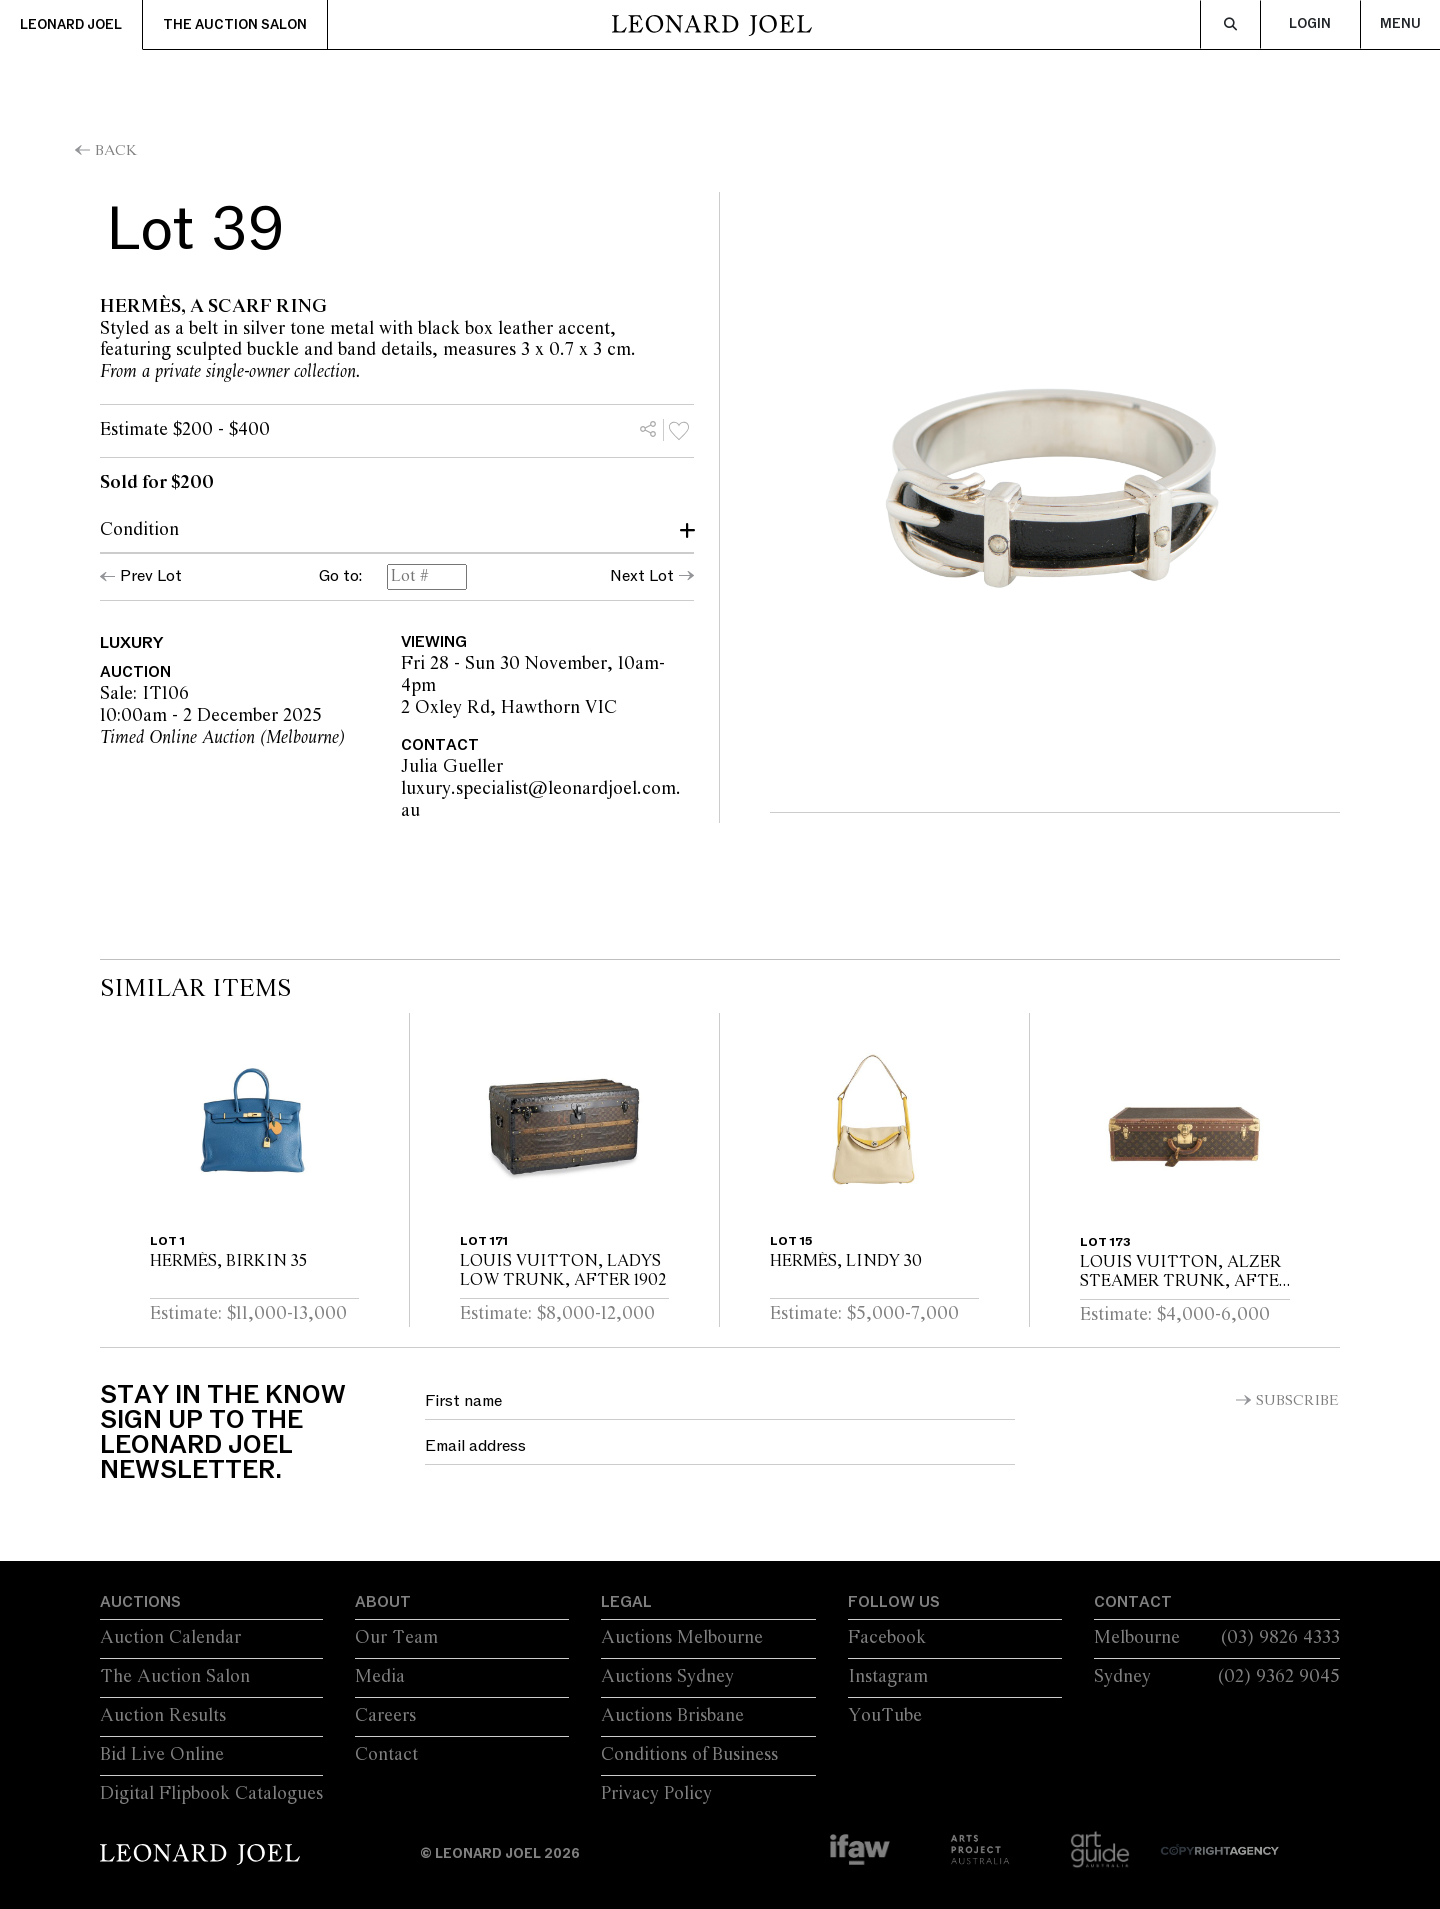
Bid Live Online (162, 1755)
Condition (139, 530)
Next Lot (642, 576)
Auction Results (163, 1716)
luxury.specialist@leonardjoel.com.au (541, 800)
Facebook (887, 1638)
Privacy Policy (656, 1794)
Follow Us (894, 1602)
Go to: (340, 577)
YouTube (885, 1716)
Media (380, 1677)
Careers (385, 1716)
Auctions (140, 1602)
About (383, 1602)
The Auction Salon (235, 25)
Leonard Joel (71, 25)
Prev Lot (151, 576)
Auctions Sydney (667, 1677)
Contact (386, 1755)
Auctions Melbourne (682, 1638)
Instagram (888, 1677)
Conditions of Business (689, 1755)
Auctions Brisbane (672, 1716)
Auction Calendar (170, 1638)
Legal (626, 1602)
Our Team (396, 1638)
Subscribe (1297, 1401)
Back (116, 151)
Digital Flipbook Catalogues (211, 1794)
